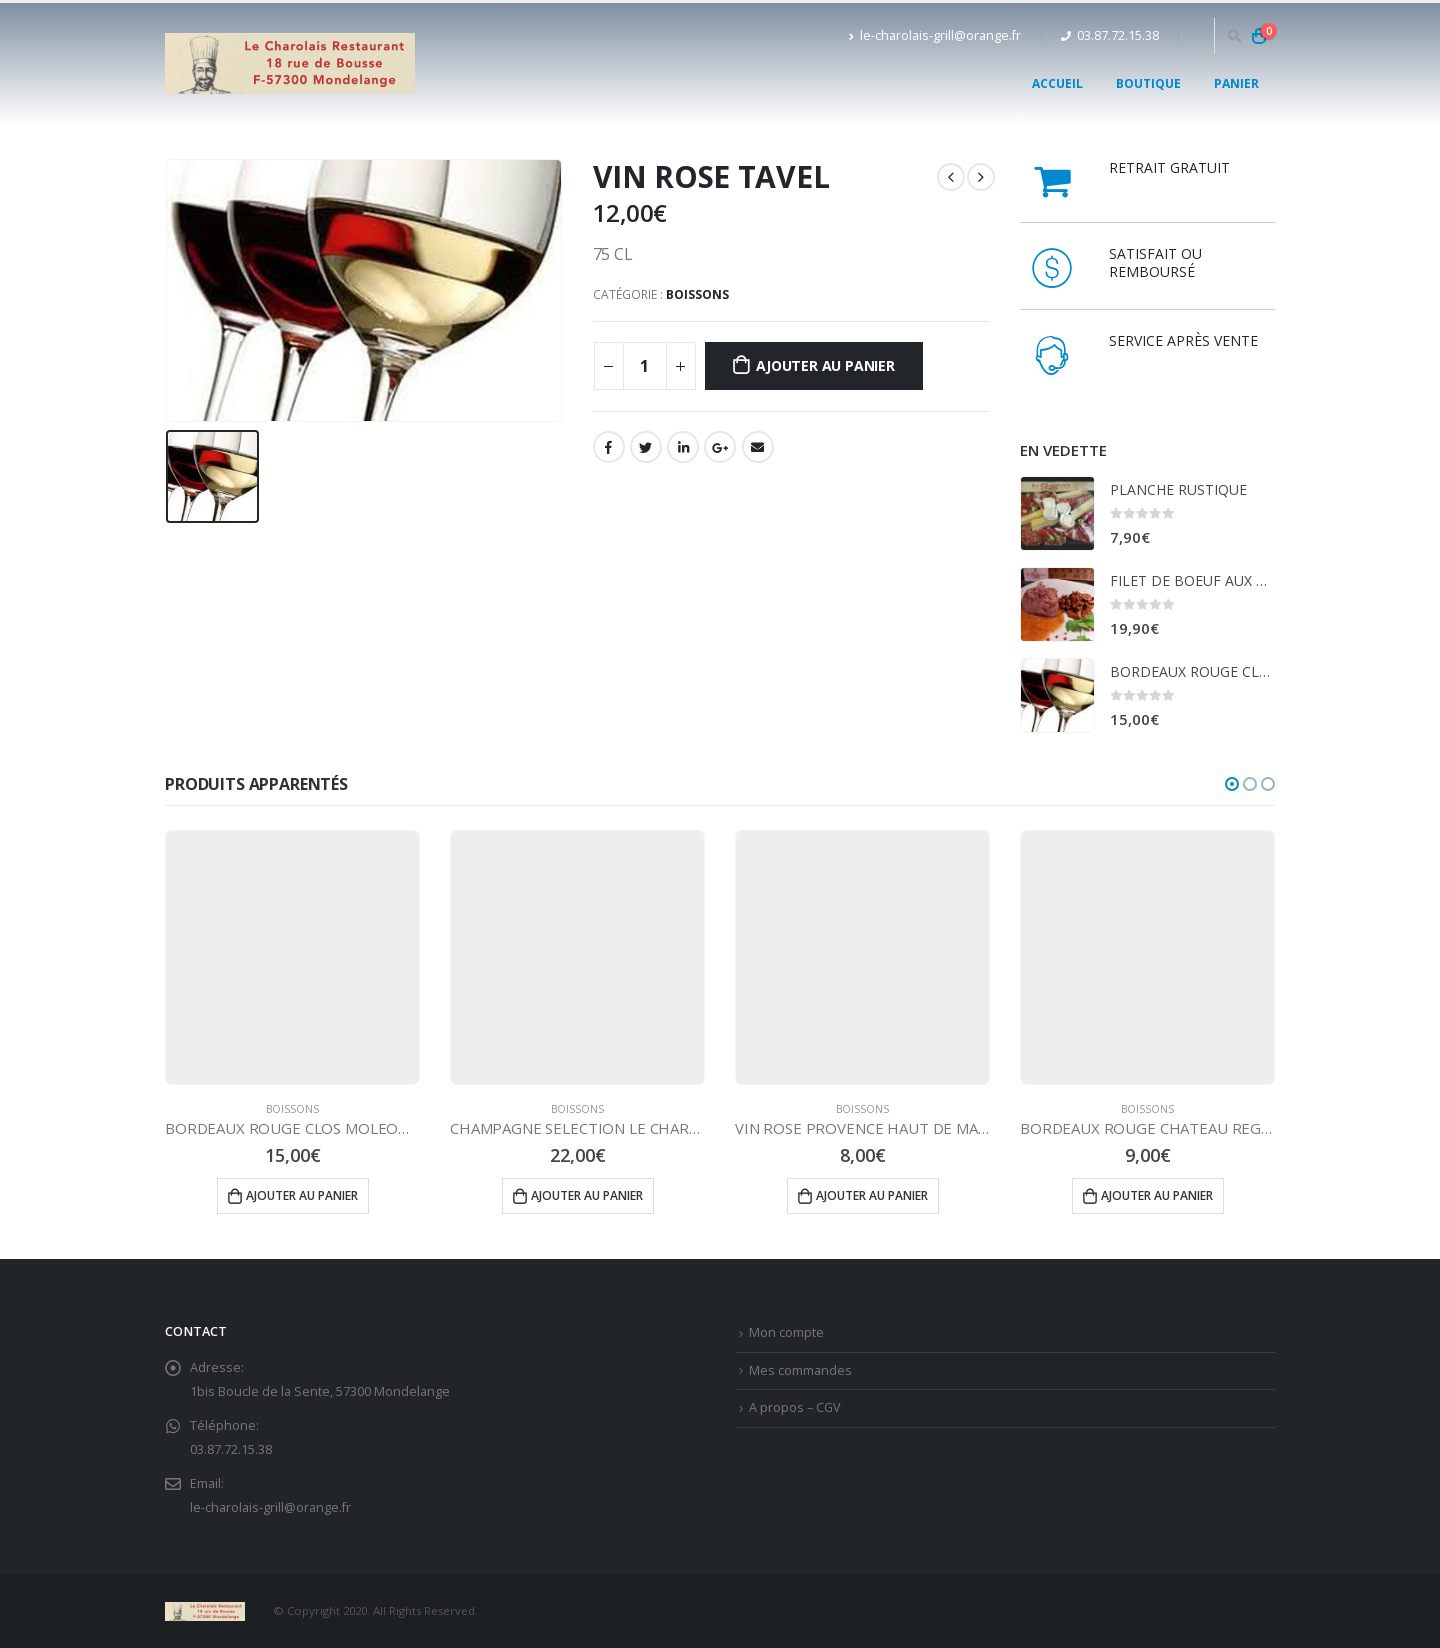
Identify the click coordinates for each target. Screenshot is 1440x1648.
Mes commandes (800, 1370)
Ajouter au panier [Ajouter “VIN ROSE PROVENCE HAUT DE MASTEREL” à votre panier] (872, 1195)
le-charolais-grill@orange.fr (935, 35)
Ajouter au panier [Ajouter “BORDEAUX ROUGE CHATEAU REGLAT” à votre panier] (1157, 1195)
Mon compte (786, 1332)
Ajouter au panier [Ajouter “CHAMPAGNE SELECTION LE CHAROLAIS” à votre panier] (587, 1195)
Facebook (609, 447)
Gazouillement (646, 447)
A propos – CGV (795, 1407)
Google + (720, 447)
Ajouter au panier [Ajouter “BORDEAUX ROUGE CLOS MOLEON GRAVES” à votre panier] (302, 1195)
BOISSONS (697, 294)
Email (758, 447)
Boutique (1148, 83)
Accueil (1057, 83)
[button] (1232, 784)
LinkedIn (683, 447)
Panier (1236, 83)
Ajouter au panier (825, 365)
